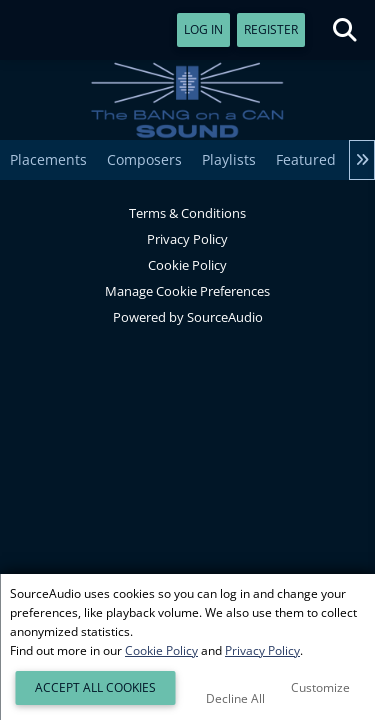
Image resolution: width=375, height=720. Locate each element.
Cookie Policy (187, 265)
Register (271, 29)
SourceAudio (225, 317)
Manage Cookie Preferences (187, 291)
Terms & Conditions (187, 213)
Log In (203, 29)
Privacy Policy (187, 239)
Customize (320, 687)
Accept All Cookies (95, 687)
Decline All (235, 698)
